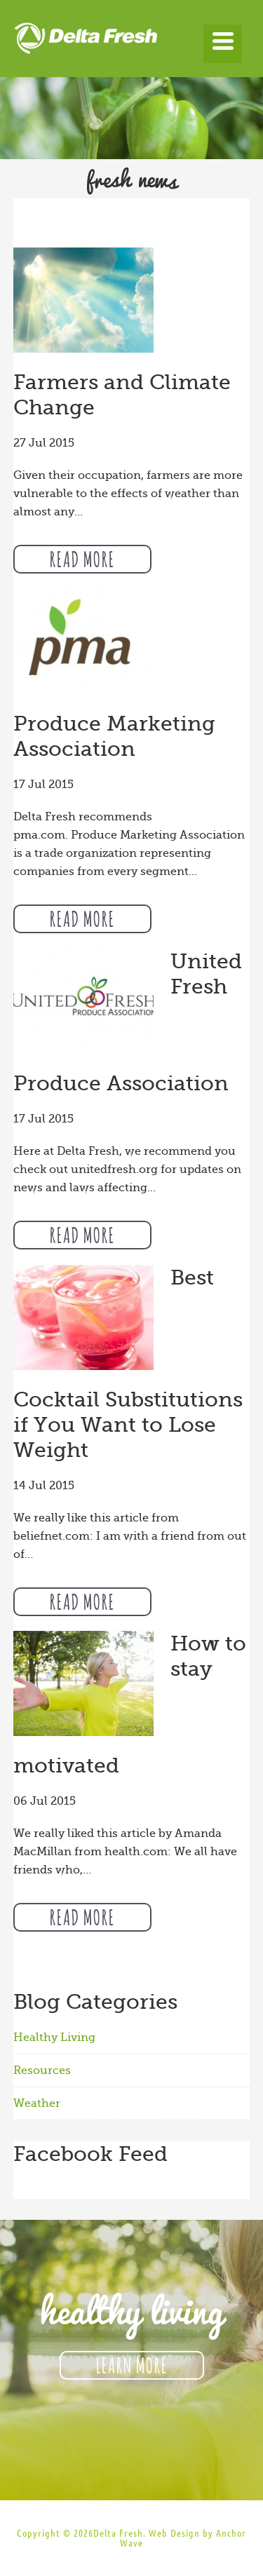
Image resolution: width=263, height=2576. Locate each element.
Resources (42, 2070)
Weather (36, 2103)
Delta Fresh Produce (131, 42)
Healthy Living (54, 2037)
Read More (82, 557)
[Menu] (222, 44)
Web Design (174, 2533)
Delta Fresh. (119, 2533)
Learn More (132, 2363)
